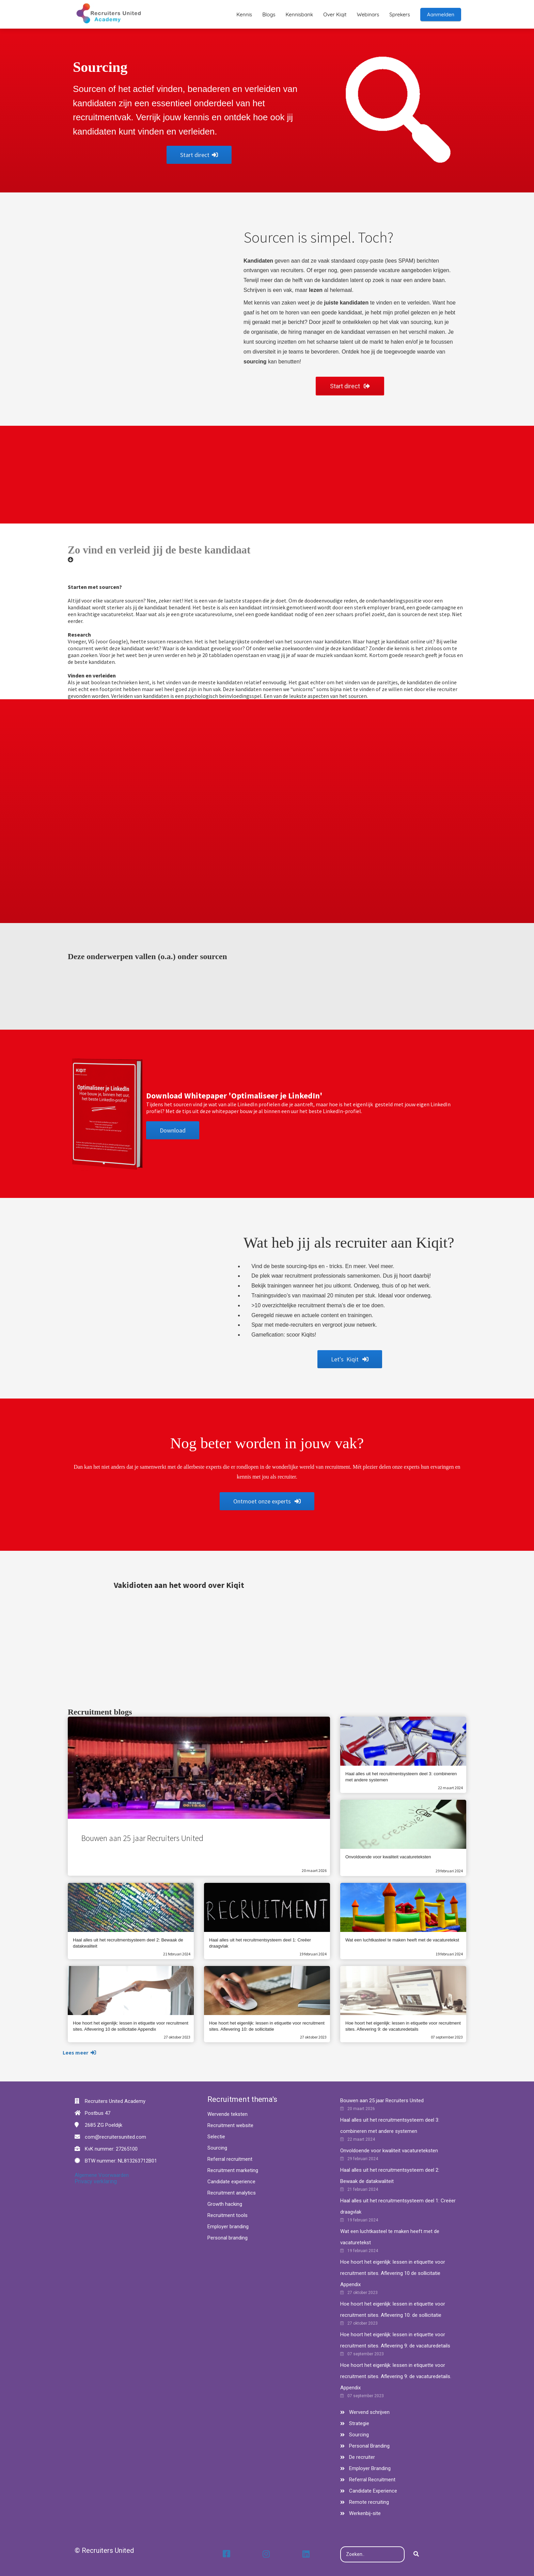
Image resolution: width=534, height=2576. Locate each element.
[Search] (416, 2554)
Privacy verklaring (96, 2181)
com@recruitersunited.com (115, 2137)
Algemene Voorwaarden (102, 2175)
